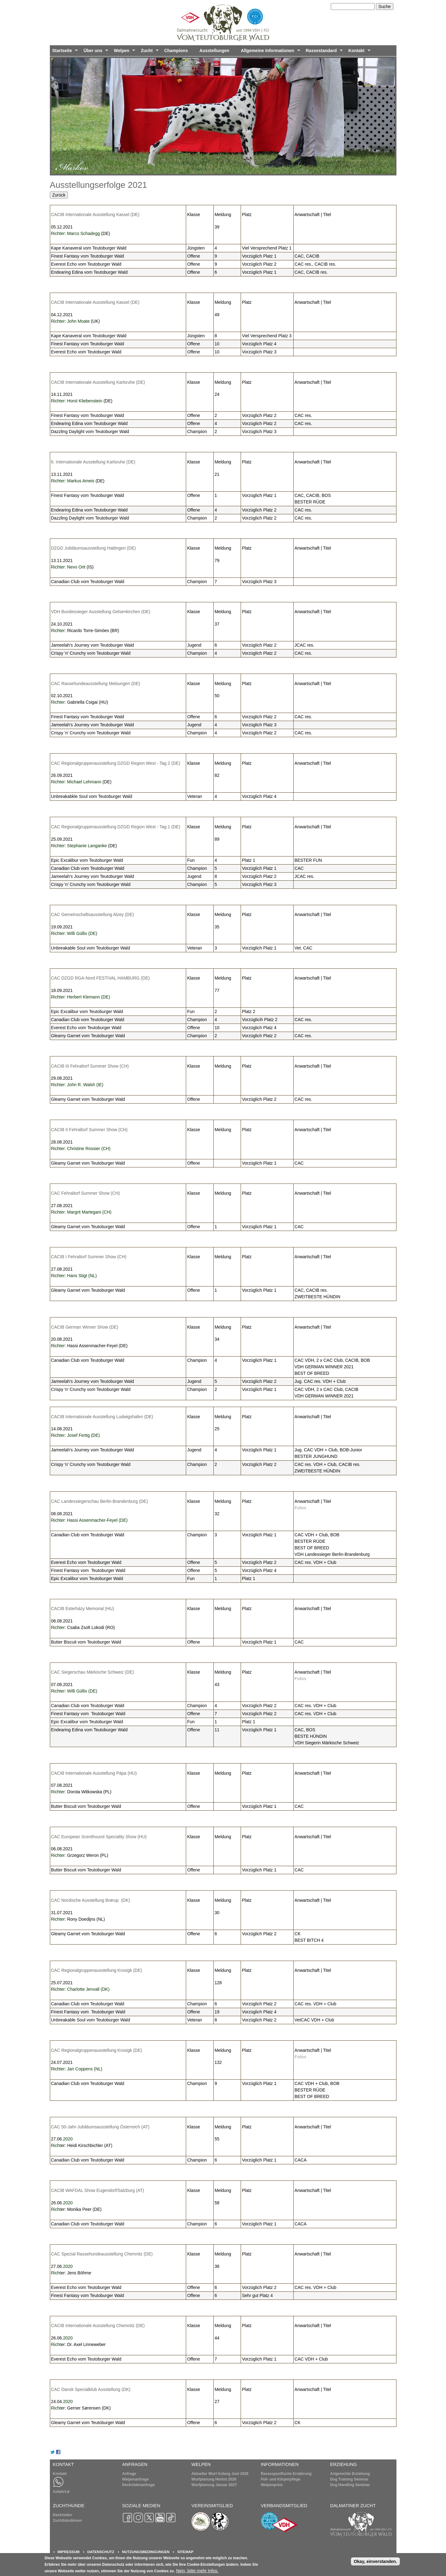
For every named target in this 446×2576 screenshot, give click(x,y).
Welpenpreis (272, 2485)
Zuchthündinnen (67, 2520)
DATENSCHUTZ (100, 2552)
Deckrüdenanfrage (138, 2485)
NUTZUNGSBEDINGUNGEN (145, 2552)
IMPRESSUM (69, 2552)
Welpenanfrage (135, 2479)
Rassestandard (323, 52)
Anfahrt (61, 2492)
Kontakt (358, 52)
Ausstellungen (214, 50)
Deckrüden (62, 2515)
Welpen (123, 52)
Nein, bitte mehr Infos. (197, 2572)
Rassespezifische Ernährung (286, 2474)
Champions (176, 50)
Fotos (300, 1507)
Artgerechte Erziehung (350, 2474)
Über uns (94, 52)
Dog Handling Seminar (350, 2485)
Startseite (64, 52)
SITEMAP (185, 2552)
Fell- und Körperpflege (280, 2479)
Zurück (59, 195)
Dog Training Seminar (349, 2479)
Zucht (148, 52)
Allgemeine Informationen (269, 52)
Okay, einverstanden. (375, 2563)
